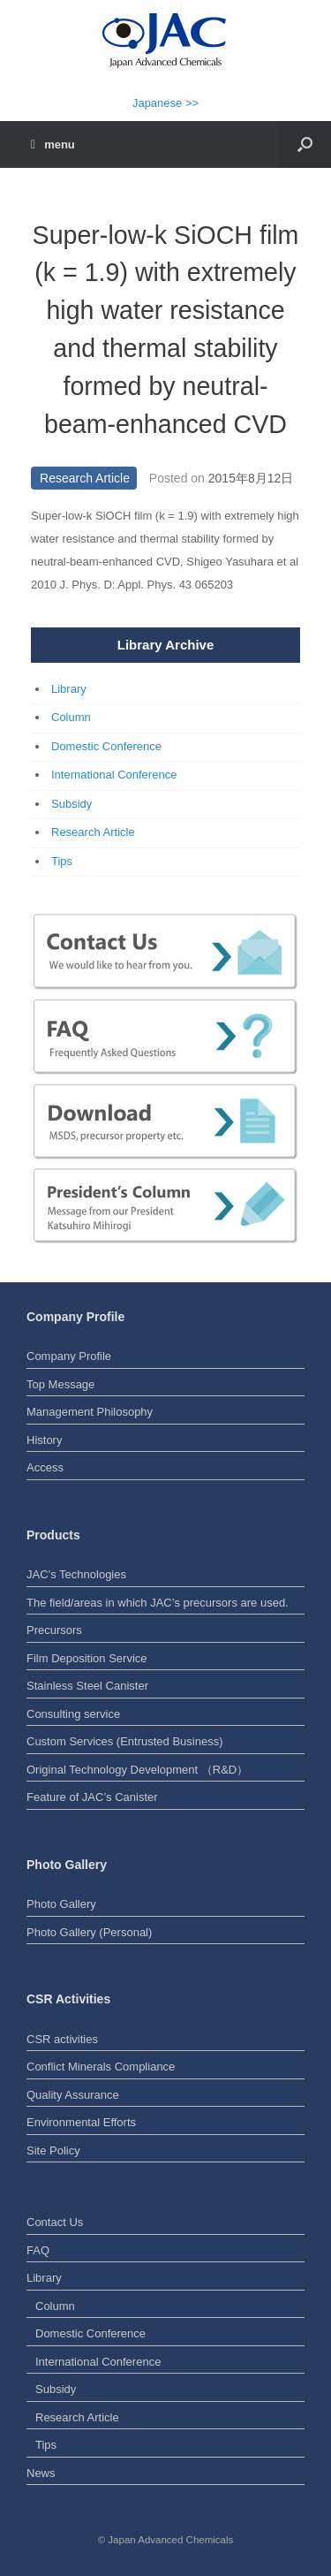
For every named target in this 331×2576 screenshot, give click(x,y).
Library (69, 688)
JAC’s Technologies (76, 1574)
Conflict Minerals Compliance (100, 2066)
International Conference (114, 774)
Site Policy (53, 2150)
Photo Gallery (61, 1904)
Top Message (60, 1384)
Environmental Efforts (81, 2122)
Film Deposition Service (86, 1658)
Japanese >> (165, 103)
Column (71, 717)
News (41, 2473)
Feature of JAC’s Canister (92, 1797)
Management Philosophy (89, 1411)
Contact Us (54, 2222)
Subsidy (71, 803)
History (44, 1440)
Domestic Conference (106, 746)
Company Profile (68, 1356)
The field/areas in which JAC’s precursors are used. (157, 1602)
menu (53, 144)
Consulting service (73, 1714)
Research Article (85, 478)
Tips (61, 861)
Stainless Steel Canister (87, 1685)
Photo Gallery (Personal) (89, 1932)
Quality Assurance (72, 2094)
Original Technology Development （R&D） (137, 1769)
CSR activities (62, 2039)
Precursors (54, 1630)
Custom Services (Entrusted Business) (124, 1741)
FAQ (37, 2250)
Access (45, 1467)
